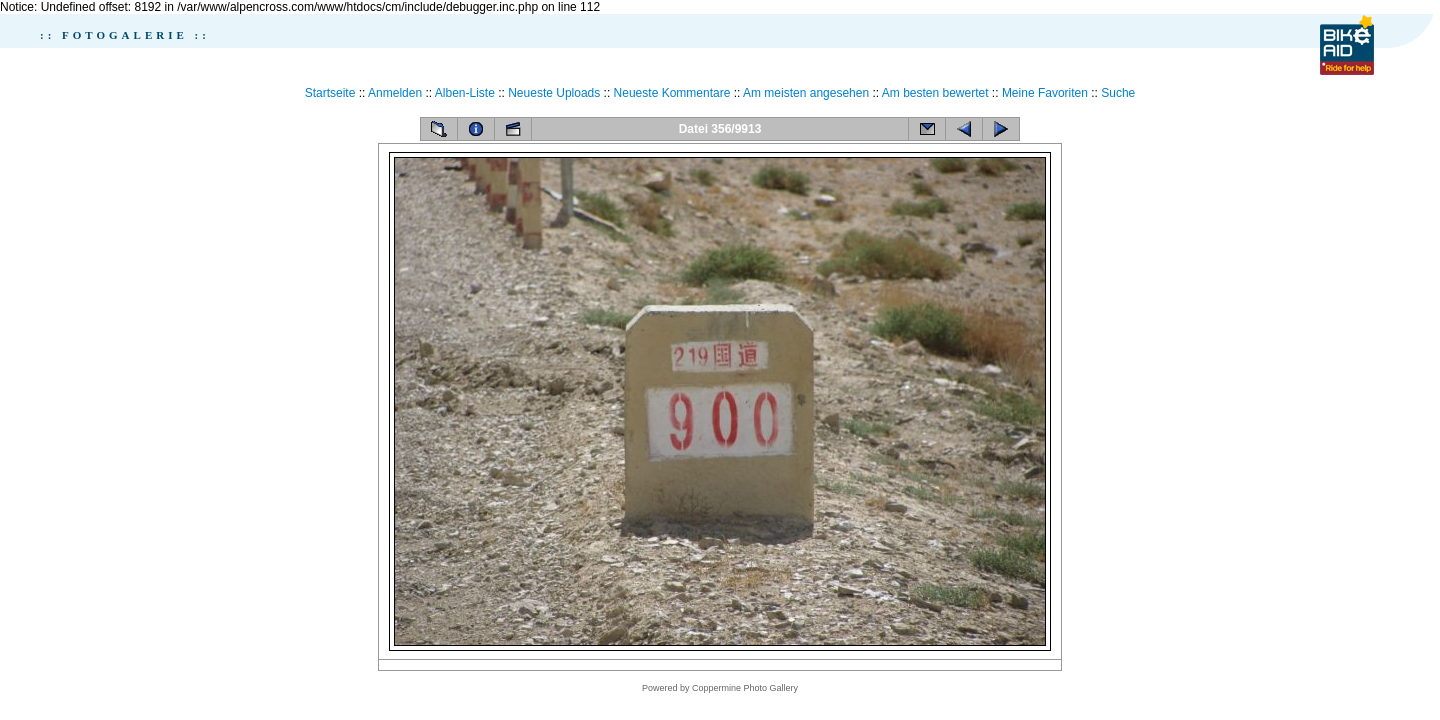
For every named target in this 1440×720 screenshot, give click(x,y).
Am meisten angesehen (806, 93)
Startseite (330, 93)
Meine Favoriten (1045, 93)
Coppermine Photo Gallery (745, 688)
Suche (1118, 93)
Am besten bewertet (935, 93)
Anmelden (395, 93)
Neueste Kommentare (672, 93)
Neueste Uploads (554, 93)
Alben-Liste (465, 93)
